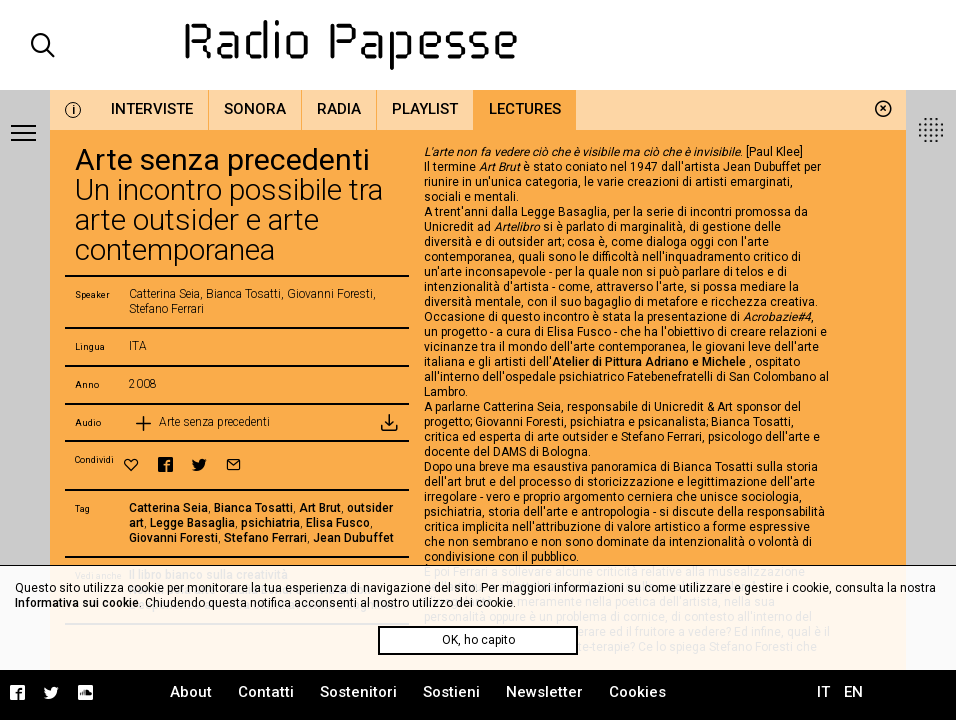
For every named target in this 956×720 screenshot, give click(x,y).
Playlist (425, 109)
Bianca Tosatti (253, 508)
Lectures (525, 109)
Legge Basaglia (192, 523)
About (191, 692)
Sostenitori (358, 692)
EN (853, 692)
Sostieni (451, 692)
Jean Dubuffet (353, 538)
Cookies (637, 692)
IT (823, 692)
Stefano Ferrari (265, 538)
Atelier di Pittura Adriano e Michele (650, 362)
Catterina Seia (168, 508)
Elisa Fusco (338, 523)
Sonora (255, 109)
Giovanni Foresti (173, 538)
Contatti (266, 692)
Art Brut (320, 508)
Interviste (152, 109)
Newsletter (544, 692)
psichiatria (270, 523)
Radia (339, 109)
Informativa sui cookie (77, 603)
